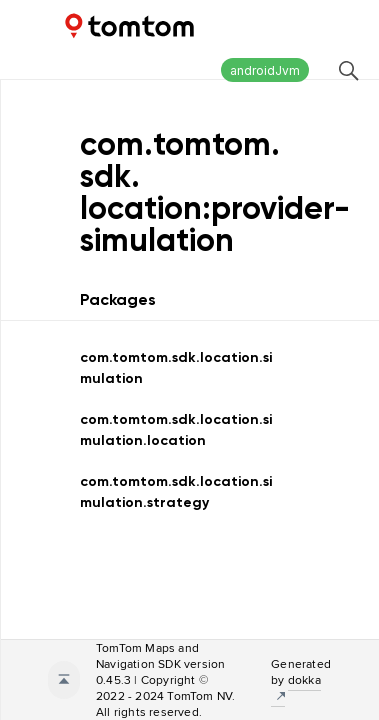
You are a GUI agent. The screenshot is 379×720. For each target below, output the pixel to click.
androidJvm (265, 70)
